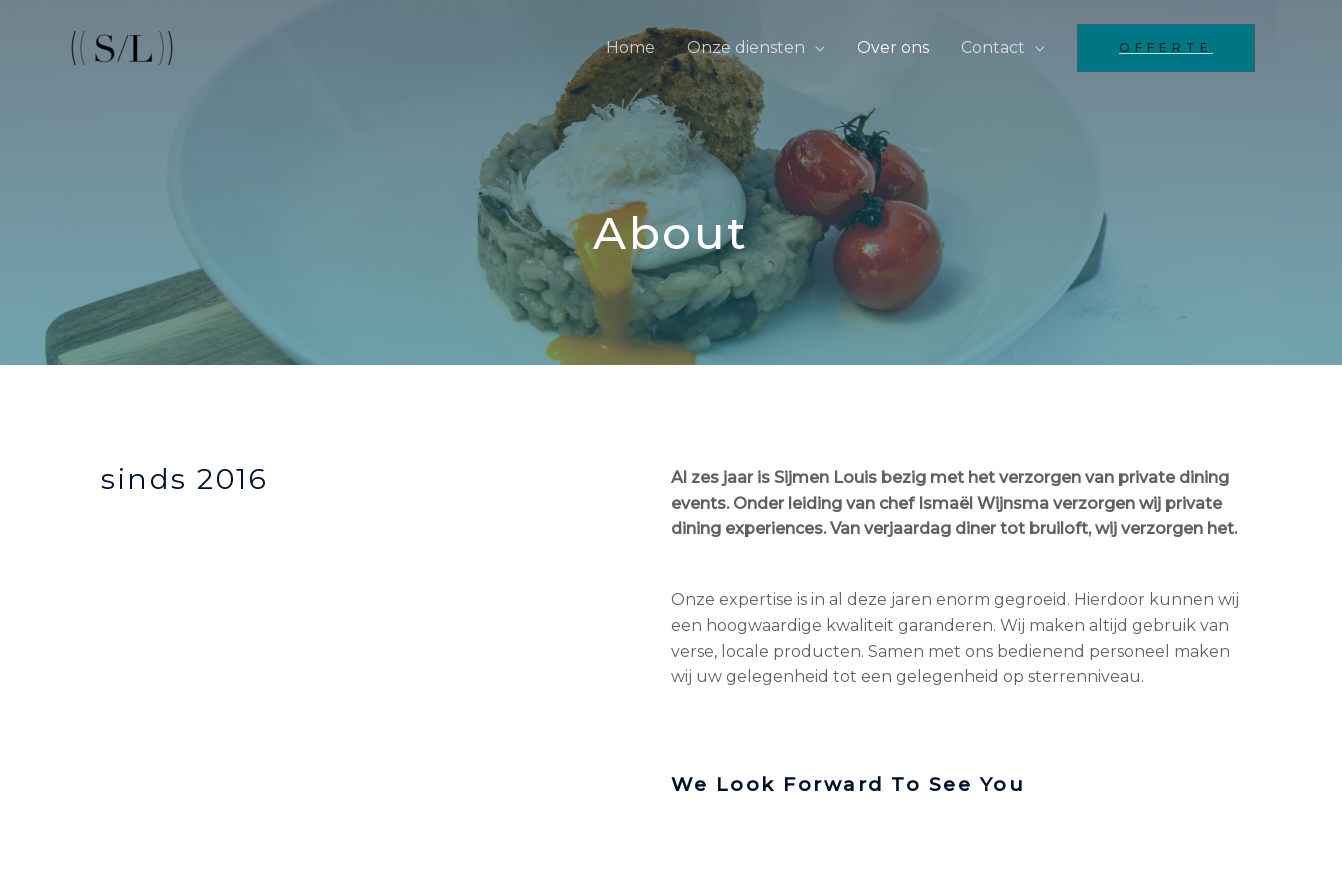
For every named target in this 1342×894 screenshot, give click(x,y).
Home (630, 47)
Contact (993, 47)
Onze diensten (746, 47)
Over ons (893, 47)
